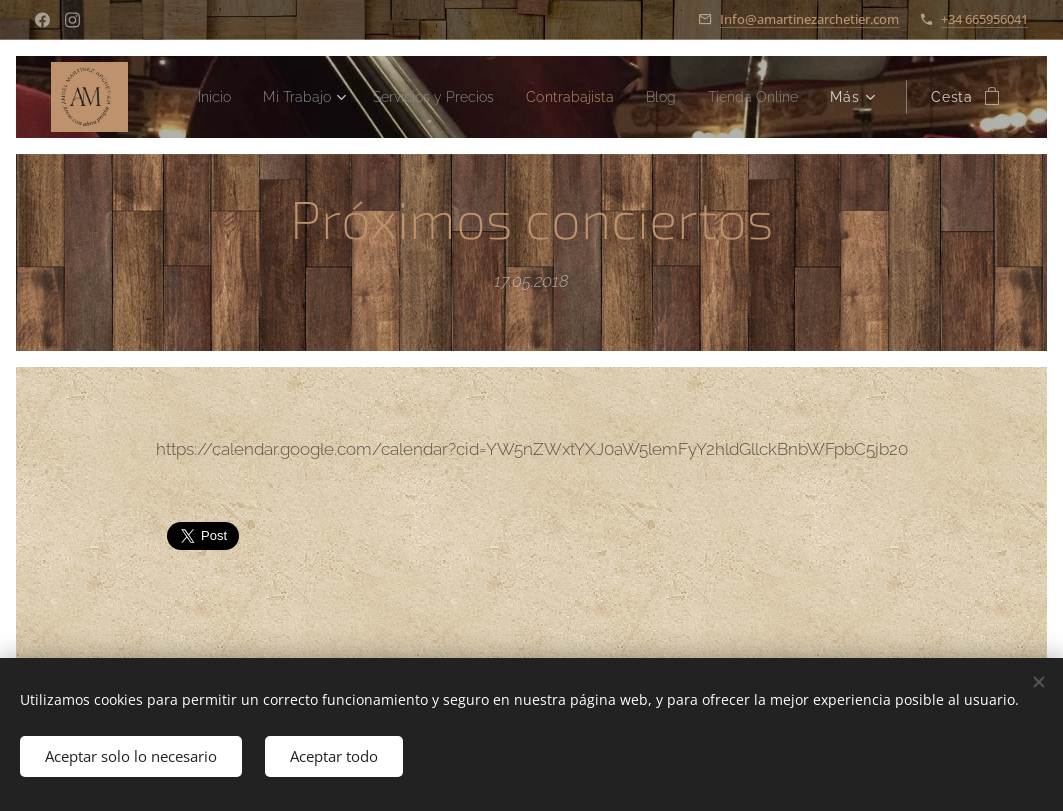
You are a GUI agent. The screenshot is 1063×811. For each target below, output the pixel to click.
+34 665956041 (984, 19)
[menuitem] (301, 97)
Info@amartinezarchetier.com (809, 19)
